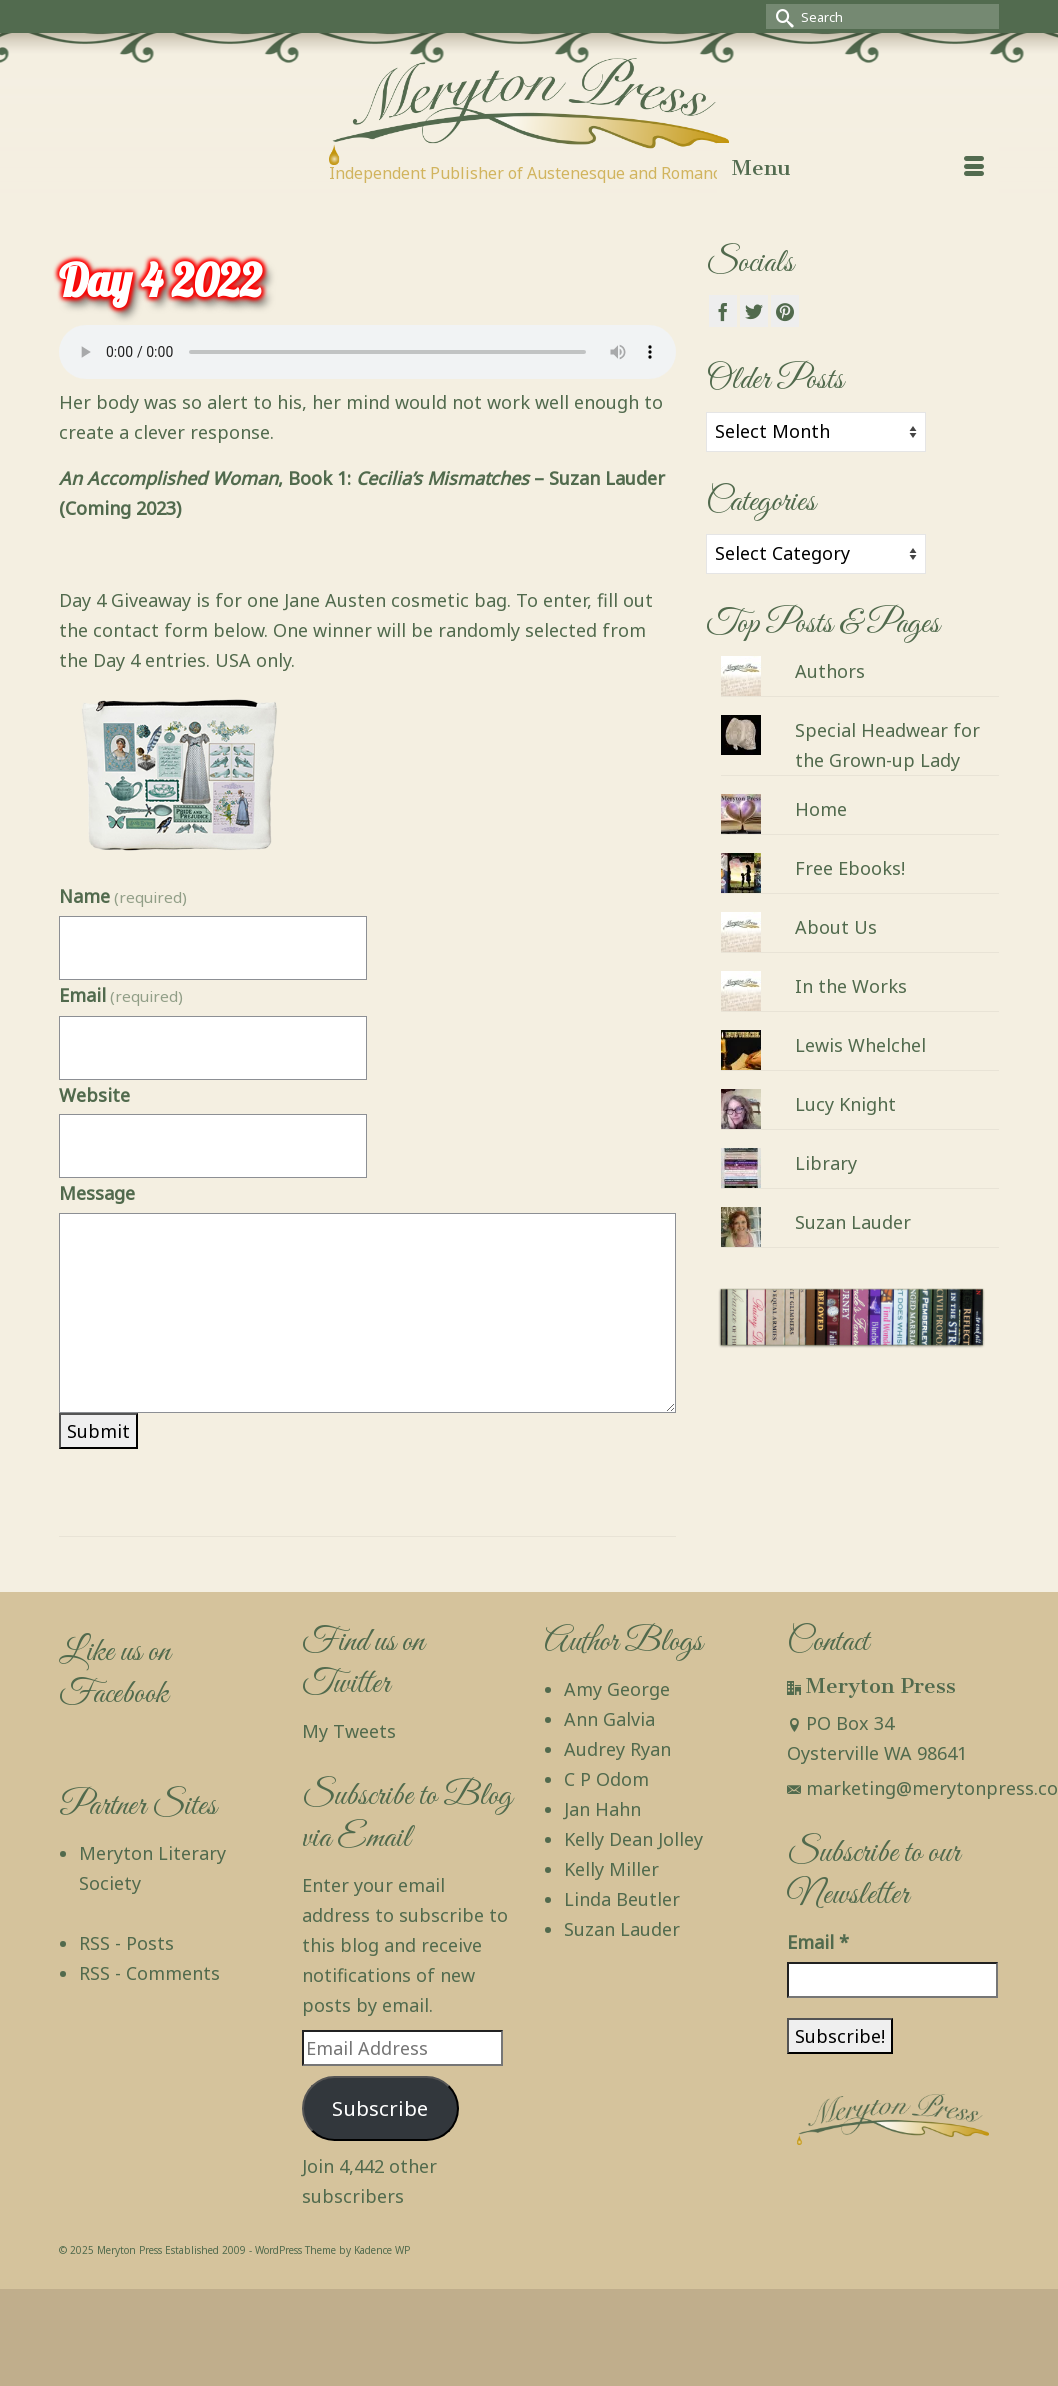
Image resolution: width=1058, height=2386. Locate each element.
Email (121, 995)
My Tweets (349, 1731)
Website (94, 1095)
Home (821, 809)
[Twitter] (754, 311)
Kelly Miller (611, 1869)
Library (826, 1163)
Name (123, 896)
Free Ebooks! (850, 868)
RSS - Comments (149, 1973)
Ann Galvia (609, 1719)
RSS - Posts (126, 1943)
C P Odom (606, 1779)
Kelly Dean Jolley (633, 1839)
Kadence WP (382, 2250)
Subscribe (380, 2108)
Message (97, 1193)
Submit (98, 1431)
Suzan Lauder (853, 1222)
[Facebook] (723, 311)
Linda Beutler (622, 1899)
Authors (830, 671)
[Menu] (858, 168)
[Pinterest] (785, 311)
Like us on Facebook (114, 1673)
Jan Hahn (602, 1809)
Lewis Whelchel (860, 1045)
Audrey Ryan (617, 1749)
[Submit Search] (781, 16)
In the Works (851, 986)
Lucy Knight (845, 1104)
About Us (836, 927)
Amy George (617, 1689)
